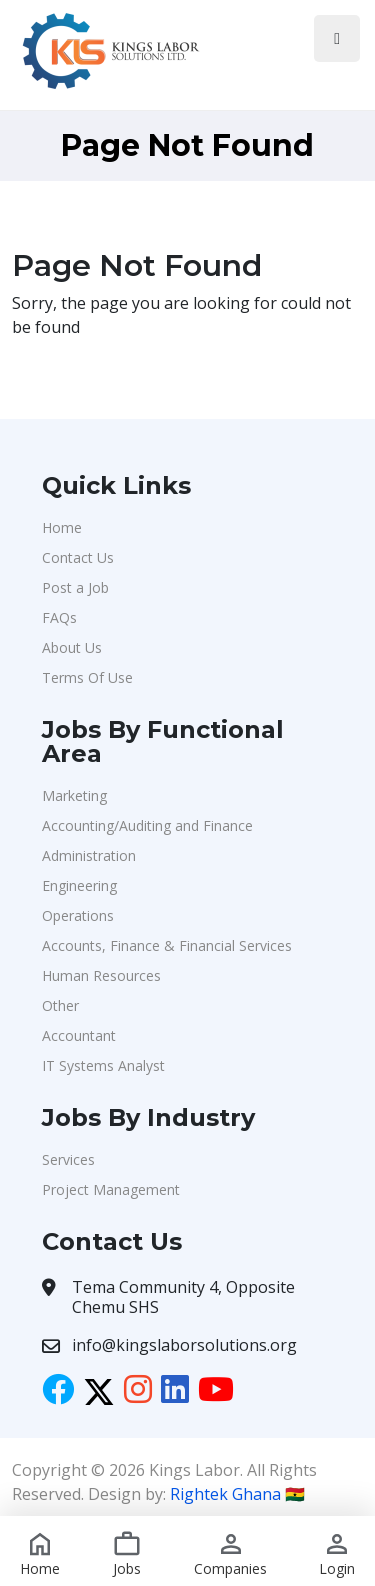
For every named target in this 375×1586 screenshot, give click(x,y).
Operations (78, 915)
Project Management (111, 1189)
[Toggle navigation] (337, 38)
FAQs (59, 617)
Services (68, 1159)
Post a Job (75, 587)
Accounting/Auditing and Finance (147, 825)
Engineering (79, 885)
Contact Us (78, 557)
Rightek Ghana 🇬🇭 (237, 1494)
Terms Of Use (87, 677)
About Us (72, 647)
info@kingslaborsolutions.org (184, 1345)
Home (62, 527)
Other (60, 1005)
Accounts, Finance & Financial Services (167, 945)
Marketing (74, 795)
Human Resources (101, 975)
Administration (89, 855)
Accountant (79, 1035)
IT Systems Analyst (103, 1065)
